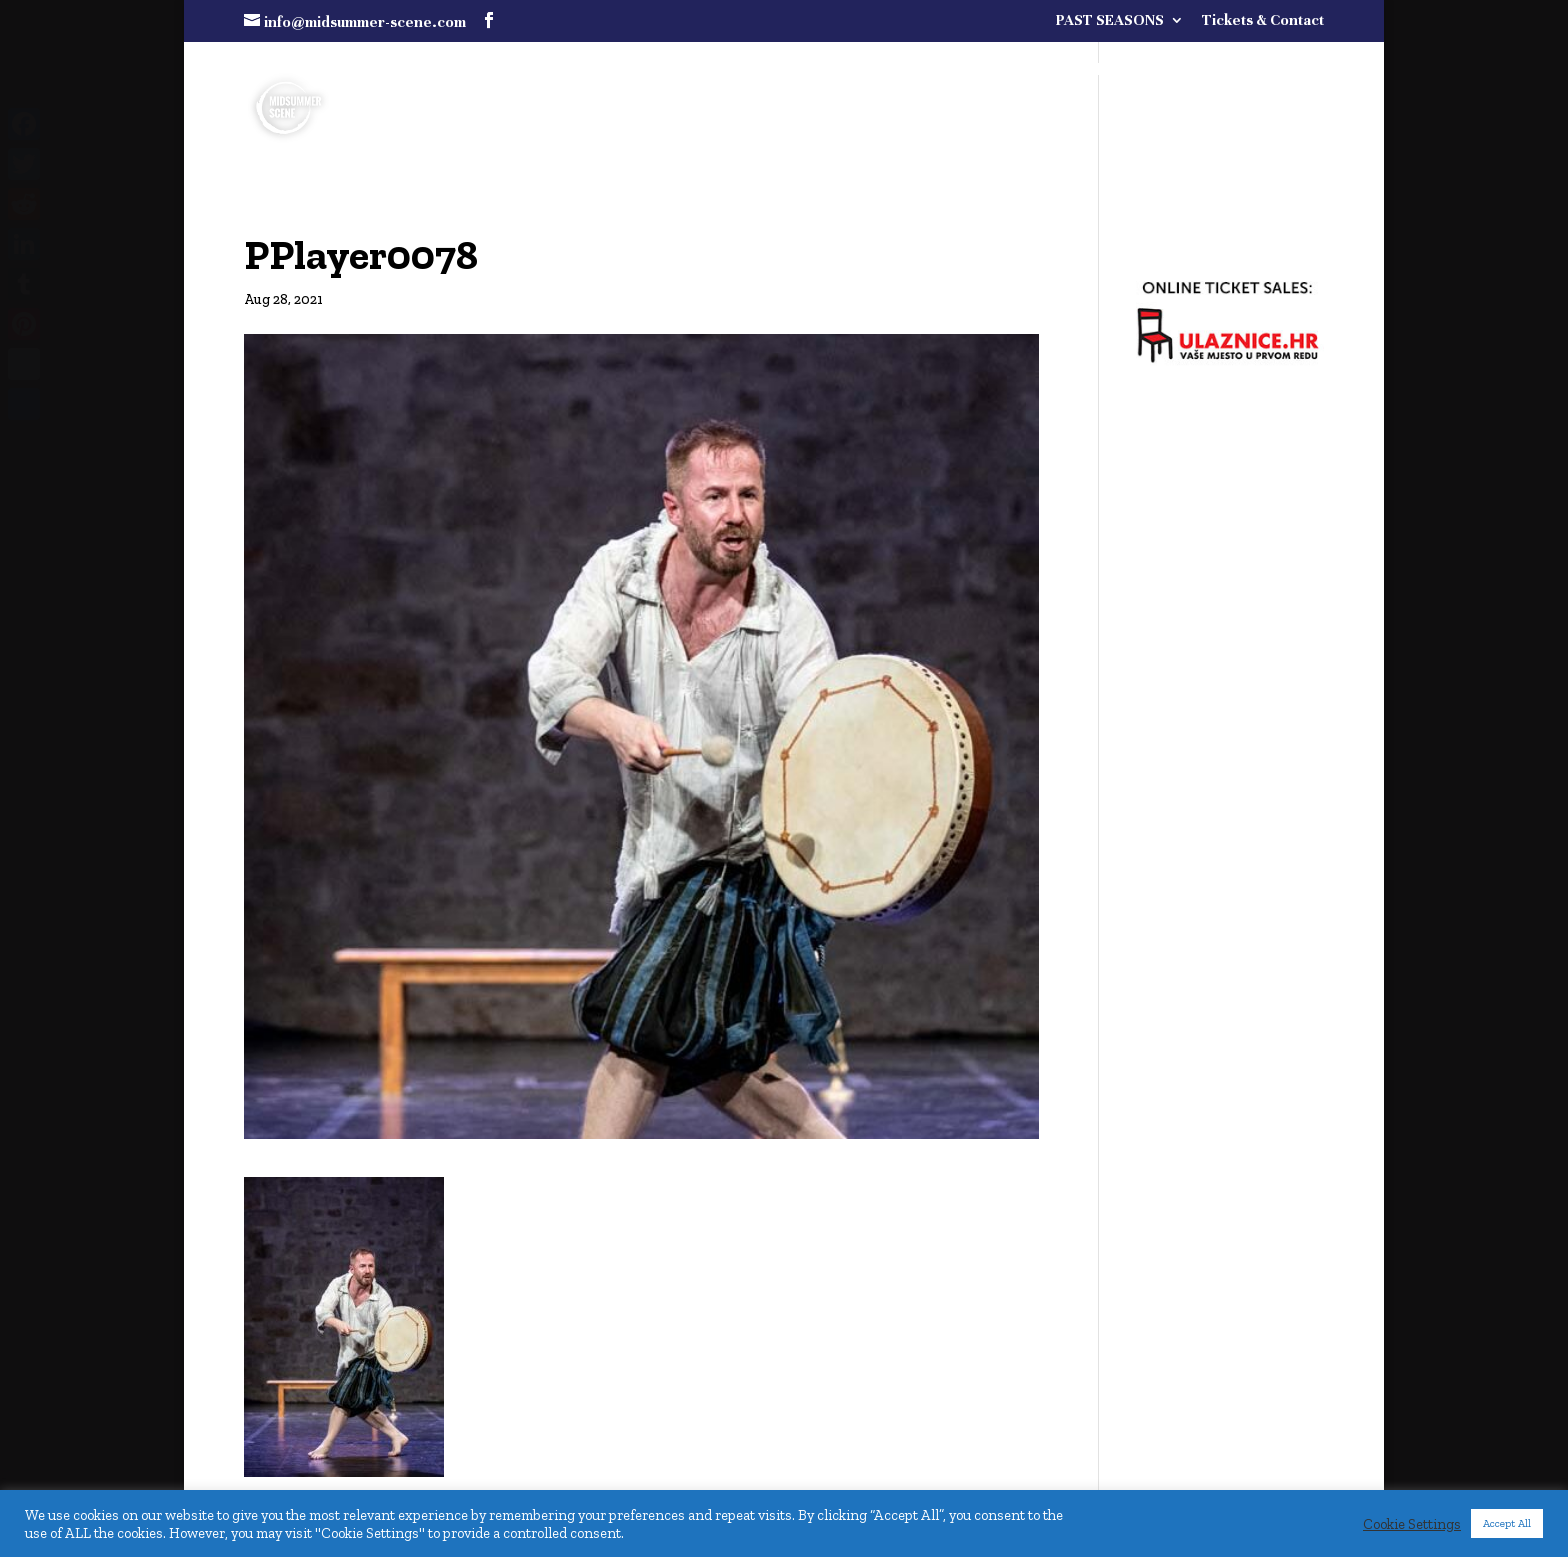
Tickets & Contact (1263, 20)
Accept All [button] (1507, 1523)
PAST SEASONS (1110, 20)
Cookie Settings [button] (1412, 1524)
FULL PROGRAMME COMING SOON (1116, 71)
